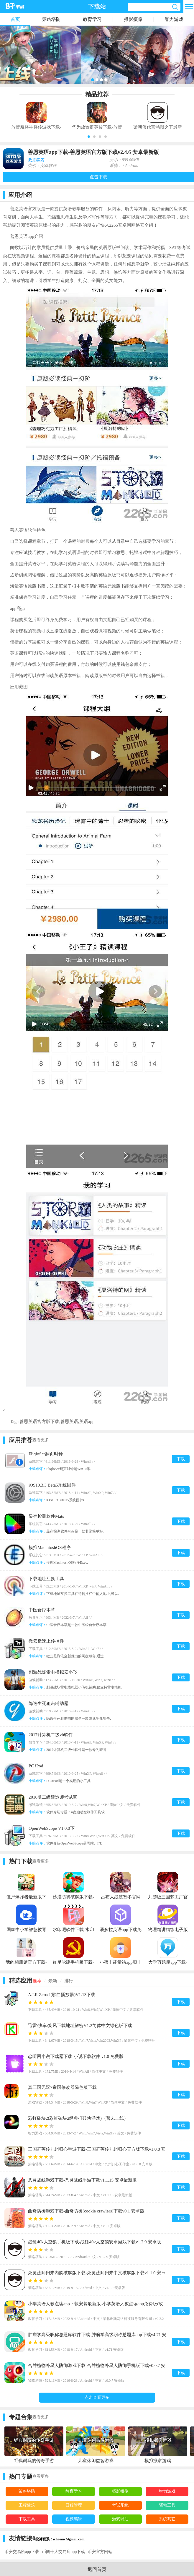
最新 (52, 1980)
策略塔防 (51, 19)
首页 (15, 19)
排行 (68, 1980)
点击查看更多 (97, 2397)
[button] (89, 136)
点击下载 (98, 177)
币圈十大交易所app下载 (63, 2552)
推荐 (36, 1980)
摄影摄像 (133, 19)
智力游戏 (174, 19)
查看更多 (40, 1440)
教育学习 (92, 19)
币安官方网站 (100, 2552)
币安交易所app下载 (21, 2552)
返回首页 (97, 2569)
